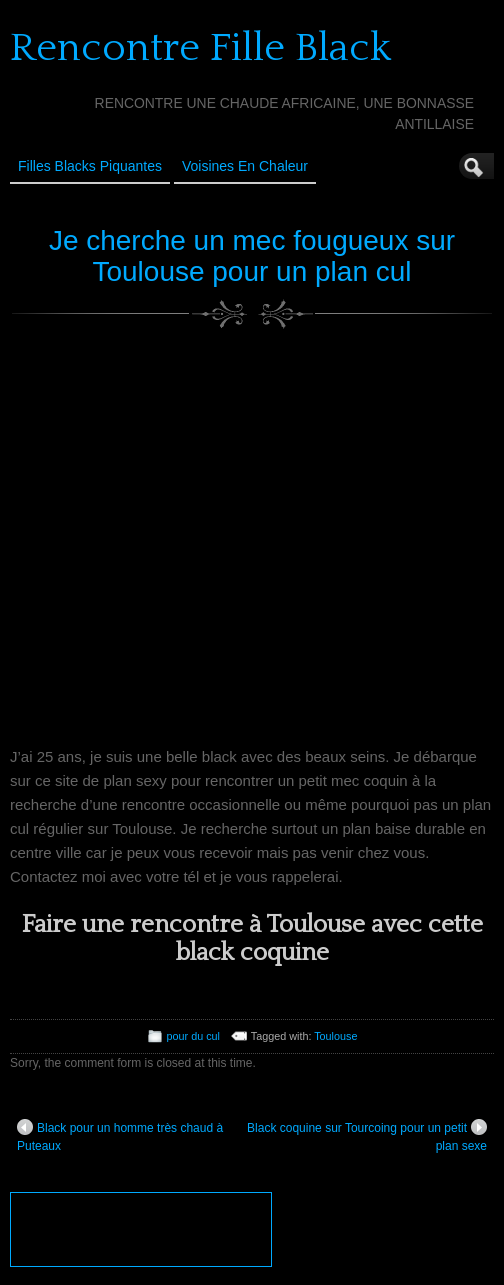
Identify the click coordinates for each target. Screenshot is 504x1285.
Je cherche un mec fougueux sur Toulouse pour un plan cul (252, 256)
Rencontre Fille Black (200, 48)
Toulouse (335, 1036)
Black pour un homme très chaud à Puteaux (120, 1136)
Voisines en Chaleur (245, 166)
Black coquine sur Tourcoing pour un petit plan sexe (367, 1136)
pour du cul (193, 1036)
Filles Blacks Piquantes (90, 166)
